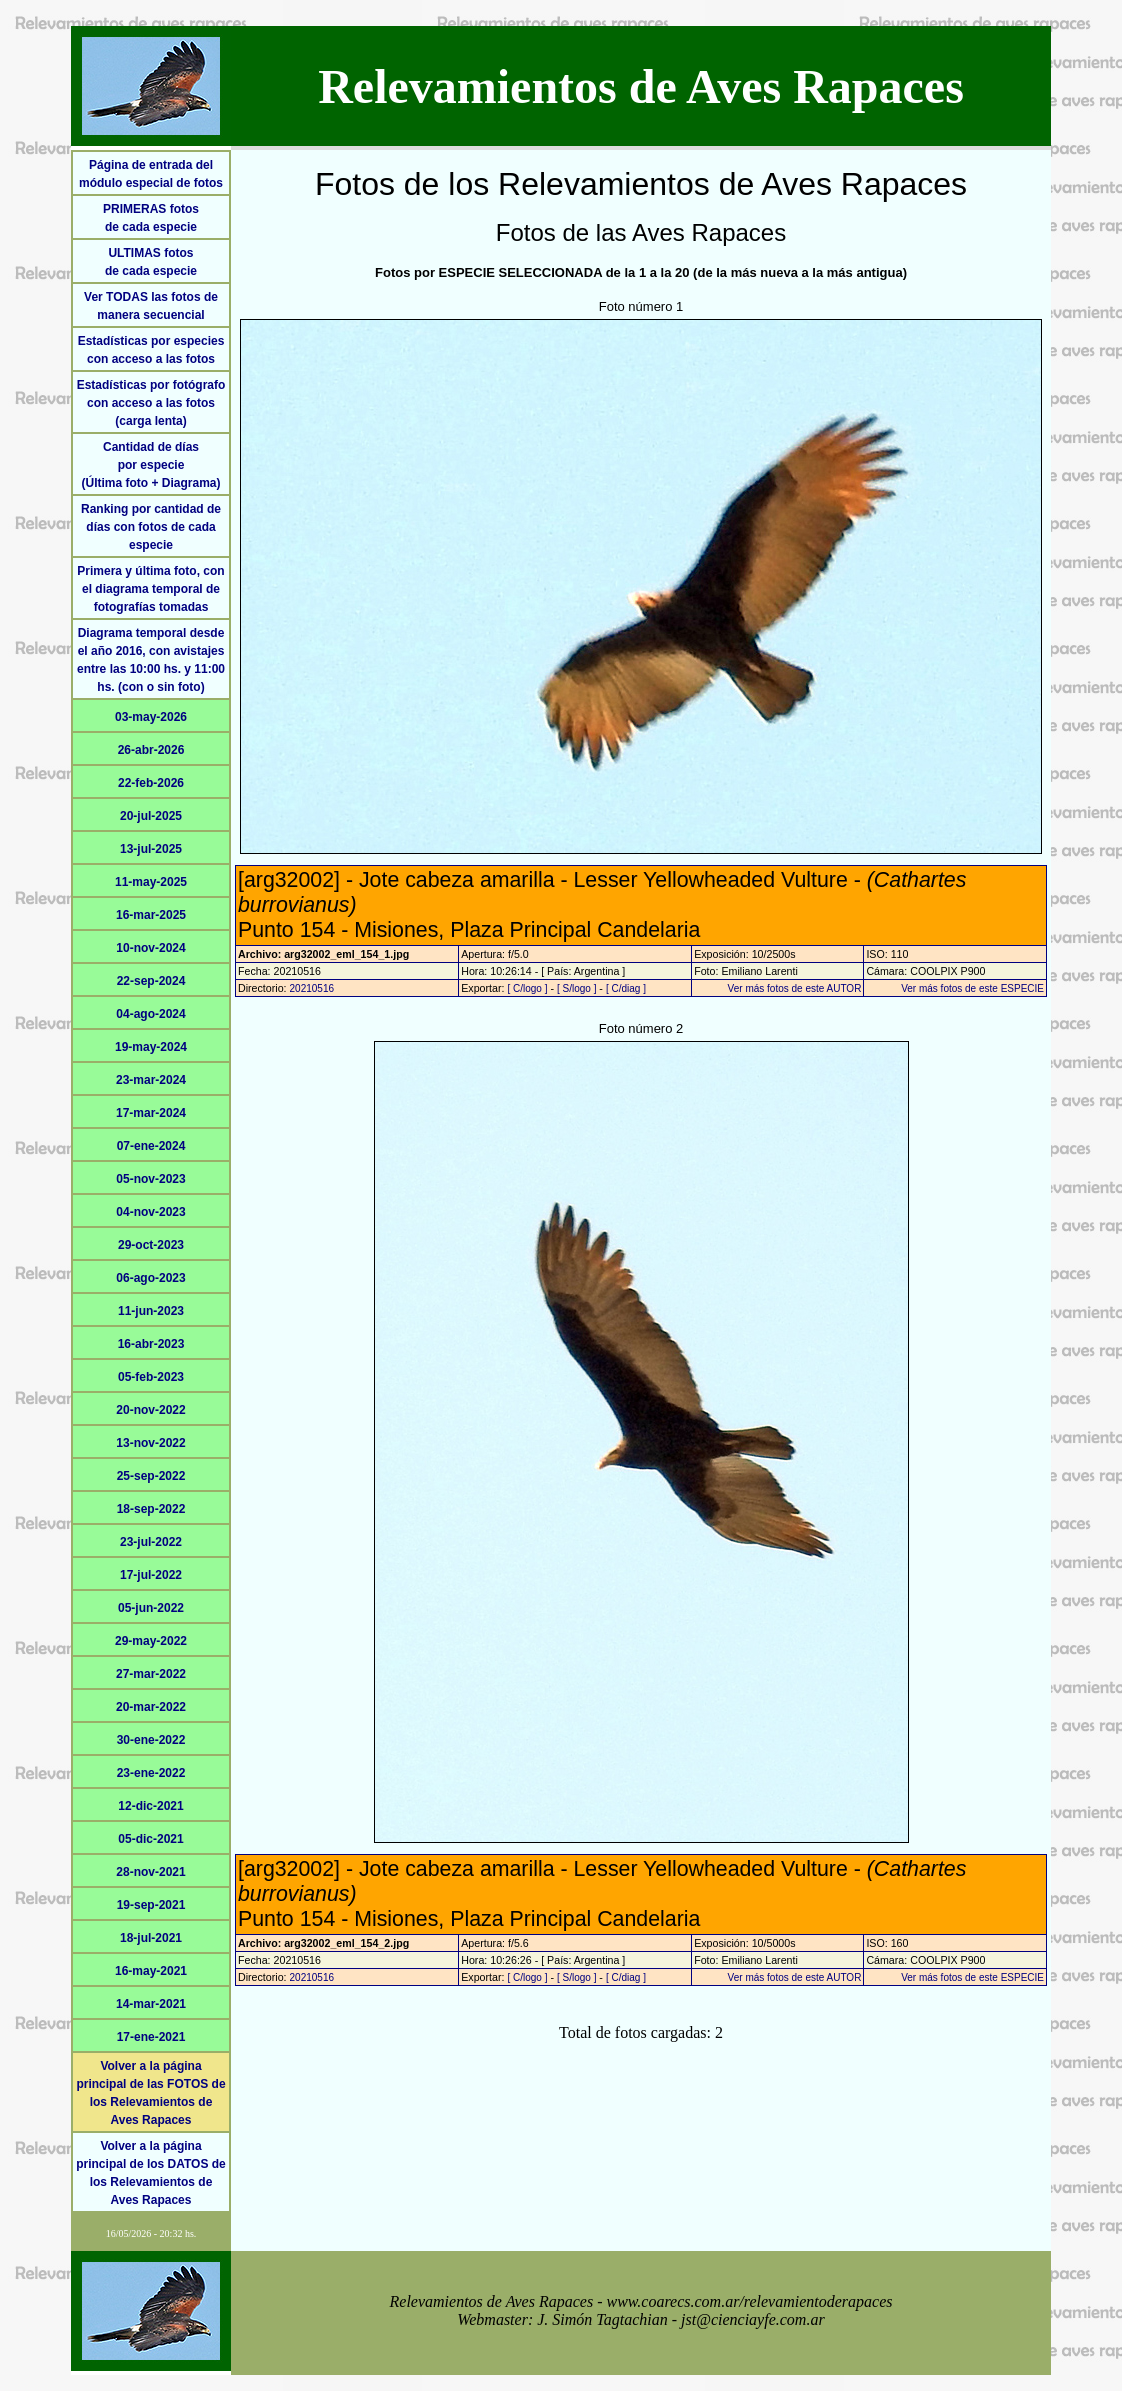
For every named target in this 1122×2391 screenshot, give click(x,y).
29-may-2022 (151, 1641)
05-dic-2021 (150, 1839)
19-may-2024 (151, 1047)
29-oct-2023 (151, 1245)
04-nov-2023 (150, 1212)
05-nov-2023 (150, 1179)
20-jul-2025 (151, 816)
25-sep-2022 (151, 1476)
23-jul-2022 (151, 1542)
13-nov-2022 (150, 1443)
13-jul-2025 (151, 849)
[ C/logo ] (527, 988)
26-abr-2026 (151, 750)
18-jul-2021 (151, 1938)
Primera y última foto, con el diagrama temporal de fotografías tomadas (150, 589)
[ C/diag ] (626, 988)
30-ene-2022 (151, 1740)
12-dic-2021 (150, 1806)
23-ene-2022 (151, 1773)
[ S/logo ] (576, 988)
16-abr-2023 (151, 1344)
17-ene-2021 (151, 2037)
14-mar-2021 (151, 2004)
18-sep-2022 (151, 1509)
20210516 (312, 988)
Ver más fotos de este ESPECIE (972, 988)
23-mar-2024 (151, 1080)
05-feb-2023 (151, 1377)
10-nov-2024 (150, 948)
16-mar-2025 (151, 915)
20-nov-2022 (150, 1410)
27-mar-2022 (151, 1674)
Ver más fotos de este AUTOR (795, 988)
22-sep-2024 (151, 981)
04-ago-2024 (150, 1014)
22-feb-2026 (151, 783)
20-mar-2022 (151, 1707)
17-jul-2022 (151, 1575)
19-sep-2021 (151, 1905)
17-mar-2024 (151, 1113)
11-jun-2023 (151, 1311)
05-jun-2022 (151, 1608)
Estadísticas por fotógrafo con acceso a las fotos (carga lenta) (151, 403)
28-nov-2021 (150, 1872)
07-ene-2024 (151, 1146)
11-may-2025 (151, 882)
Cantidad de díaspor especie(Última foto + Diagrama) (150, 465)
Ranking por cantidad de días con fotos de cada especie (151, 527)
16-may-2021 (151, 1971)
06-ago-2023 (150, 1278)
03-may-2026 (151, 717)
